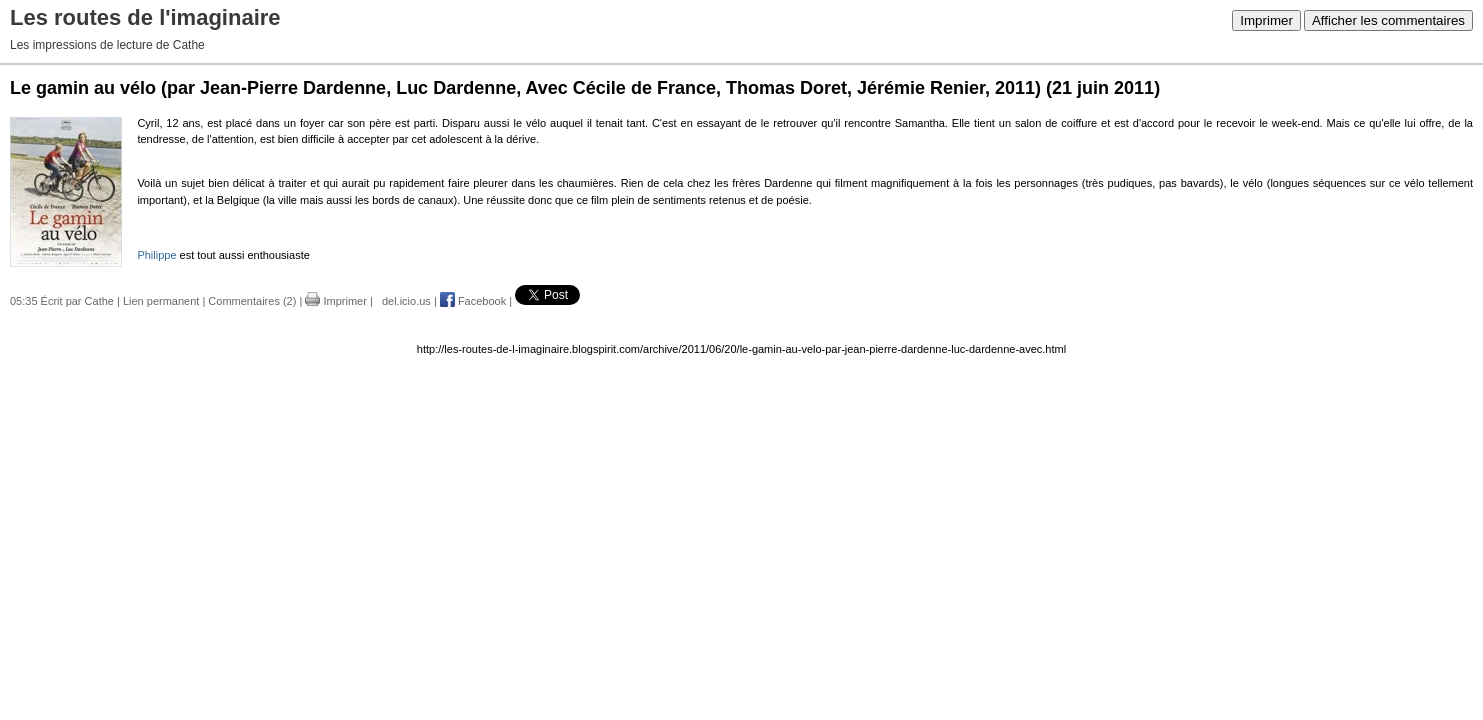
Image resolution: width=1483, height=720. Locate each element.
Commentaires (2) (252, 301)
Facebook (473, 301)
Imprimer (1266, 20)
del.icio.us (403, 301)
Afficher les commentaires (1388, 20)
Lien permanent (161, 301)
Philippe (156, 255)
